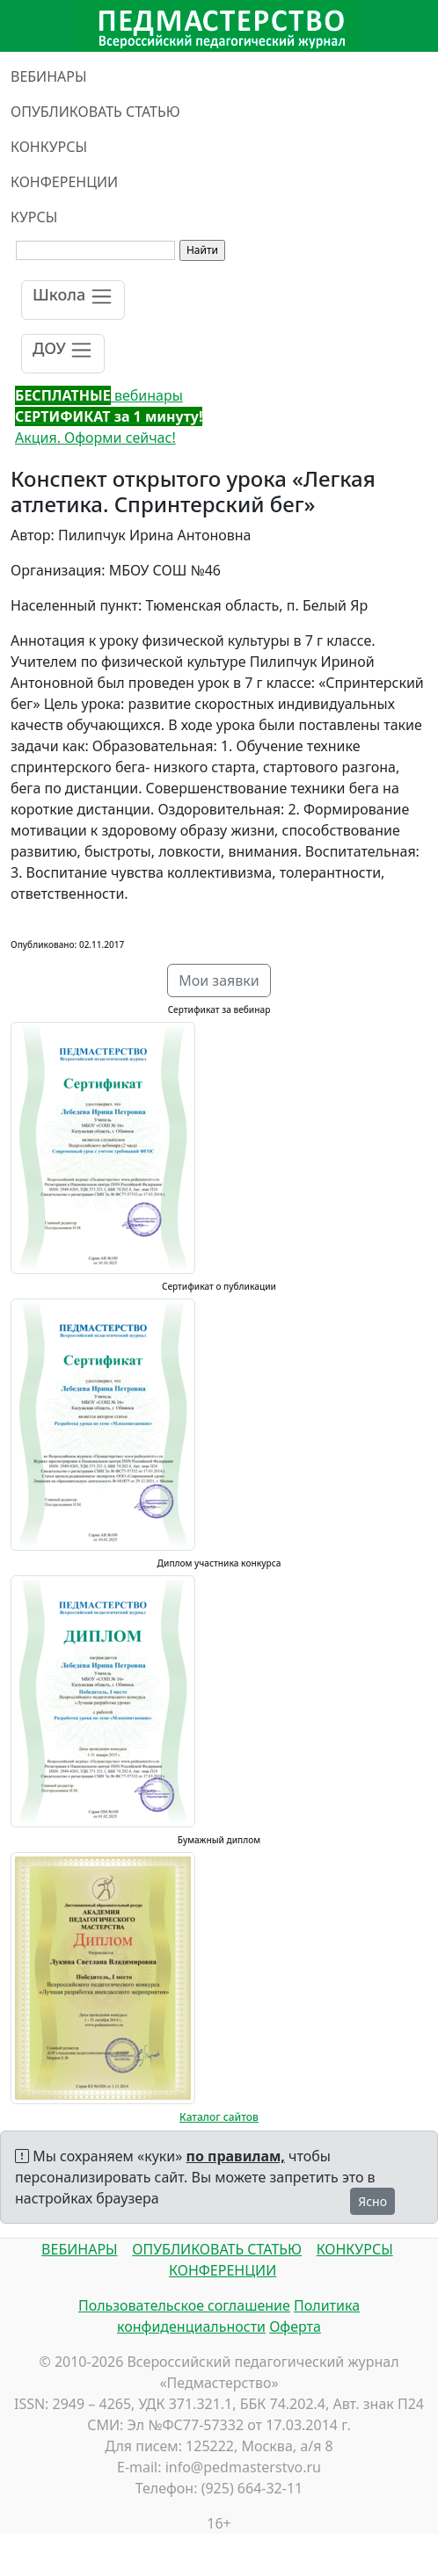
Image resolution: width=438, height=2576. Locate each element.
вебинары (99, 395)
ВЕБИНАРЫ (49, 76)
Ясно (372, 2201)
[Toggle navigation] (73, 300)
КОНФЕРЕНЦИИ (64, 182)
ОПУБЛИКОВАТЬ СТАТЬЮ (95, 111)
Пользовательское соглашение (184, 2305)
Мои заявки (219, 980)
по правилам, (235, 2156)
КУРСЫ (34, 217)
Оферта (295, 2326)
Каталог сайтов (219, 2116)
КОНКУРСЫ (49, 146)
